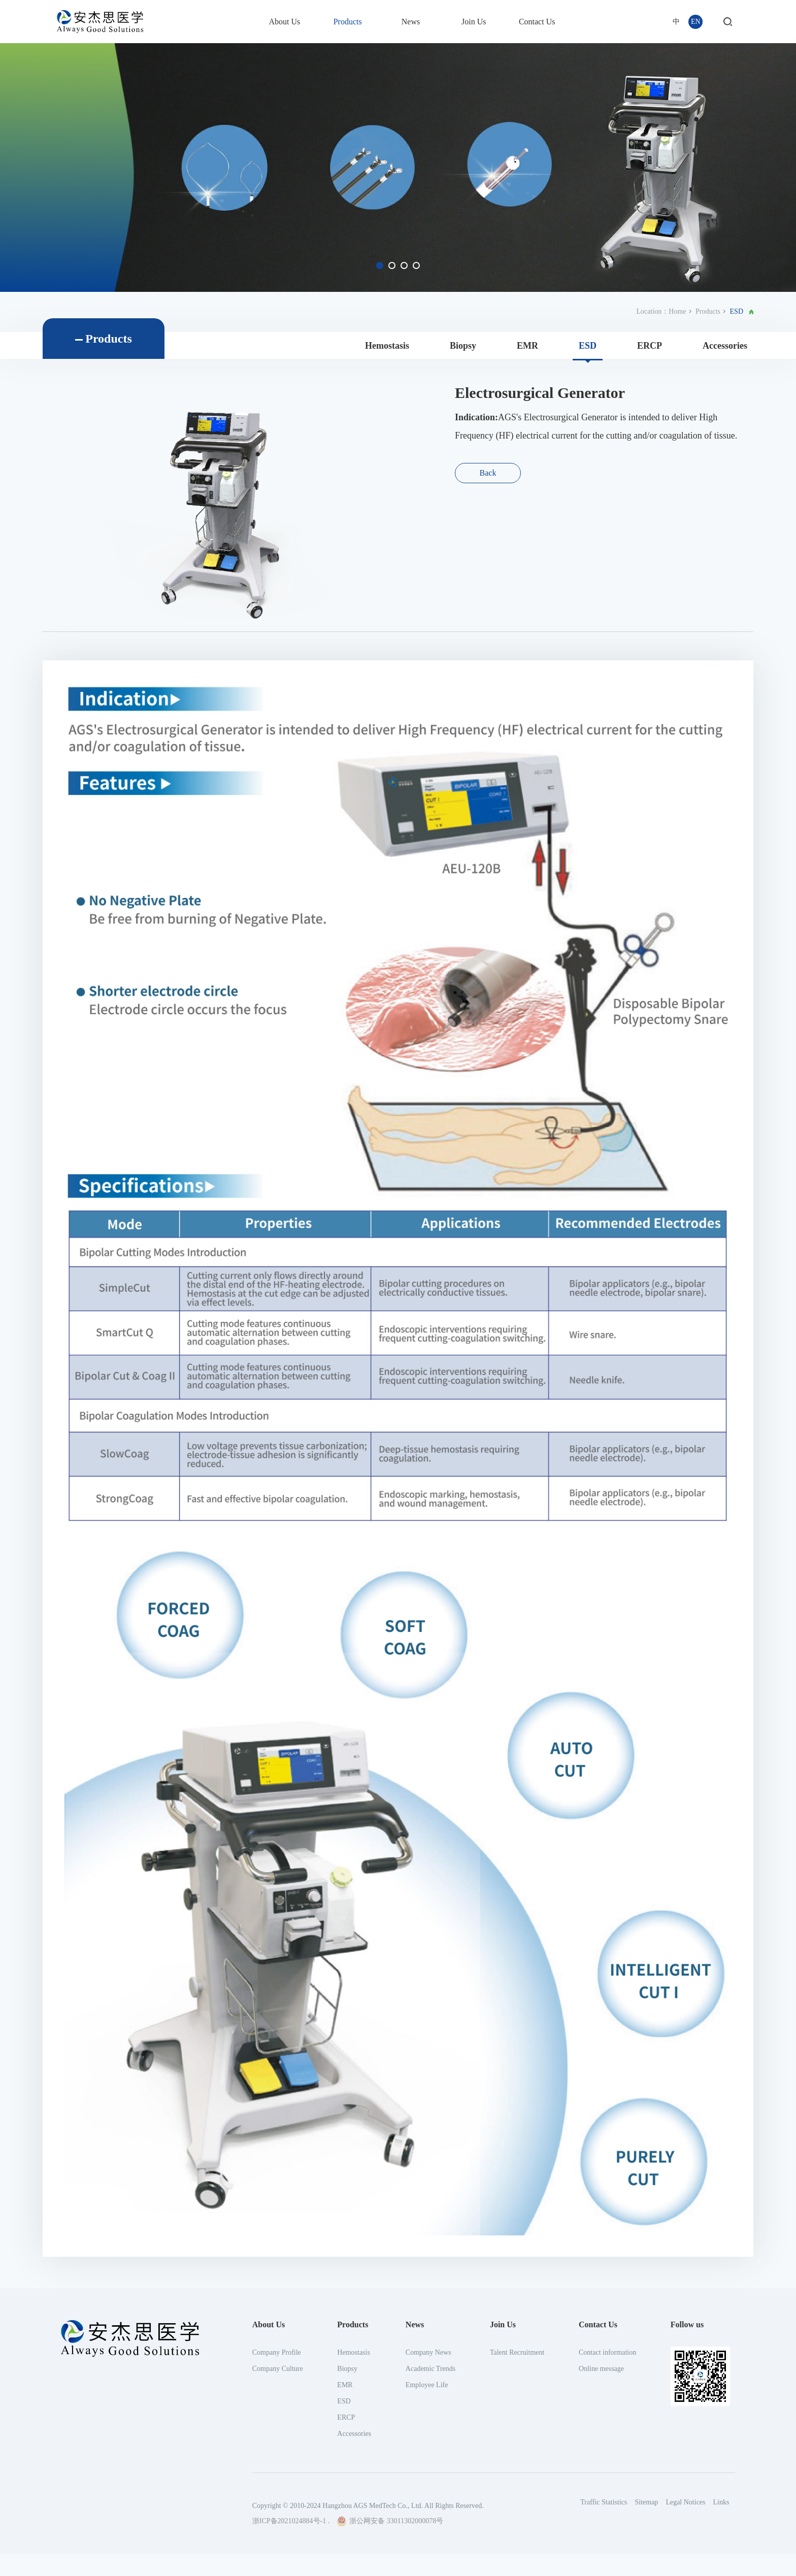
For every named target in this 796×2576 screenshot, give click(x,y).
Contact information (607, 2551)
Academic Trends (430, 2567)
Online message (601, 2567)
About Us (284, 21)
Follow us (687, 2523)
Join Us (473, 21)
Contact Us (537, 21)
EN (696, 21)
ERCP (649, 346)
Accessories (725, 346)
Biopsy (463, 346)
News (411, 21)
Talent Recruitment (517, 2551)
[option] (398, 167)
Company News (428, 2551)
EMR (527, 346)
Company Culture (277, 2567)
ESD (587, 346)
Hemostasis (387, 346)
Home (677, 311)
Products (348, 21)
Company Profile (276, 2551)
